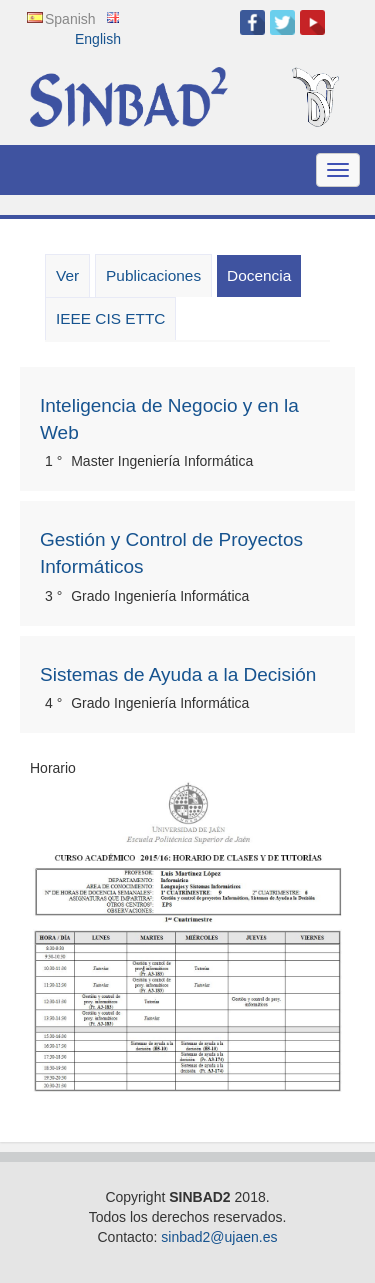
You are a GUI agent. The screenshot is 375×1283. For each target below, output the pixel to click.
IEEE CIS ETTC (110, 318)
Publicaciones (153, 275)
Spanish (70, 19)
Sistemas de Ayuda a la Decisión (178, 674)
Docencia (264, 281)
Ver (67, 275)
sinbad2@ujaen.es (219, 1237)
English (98, 39)
